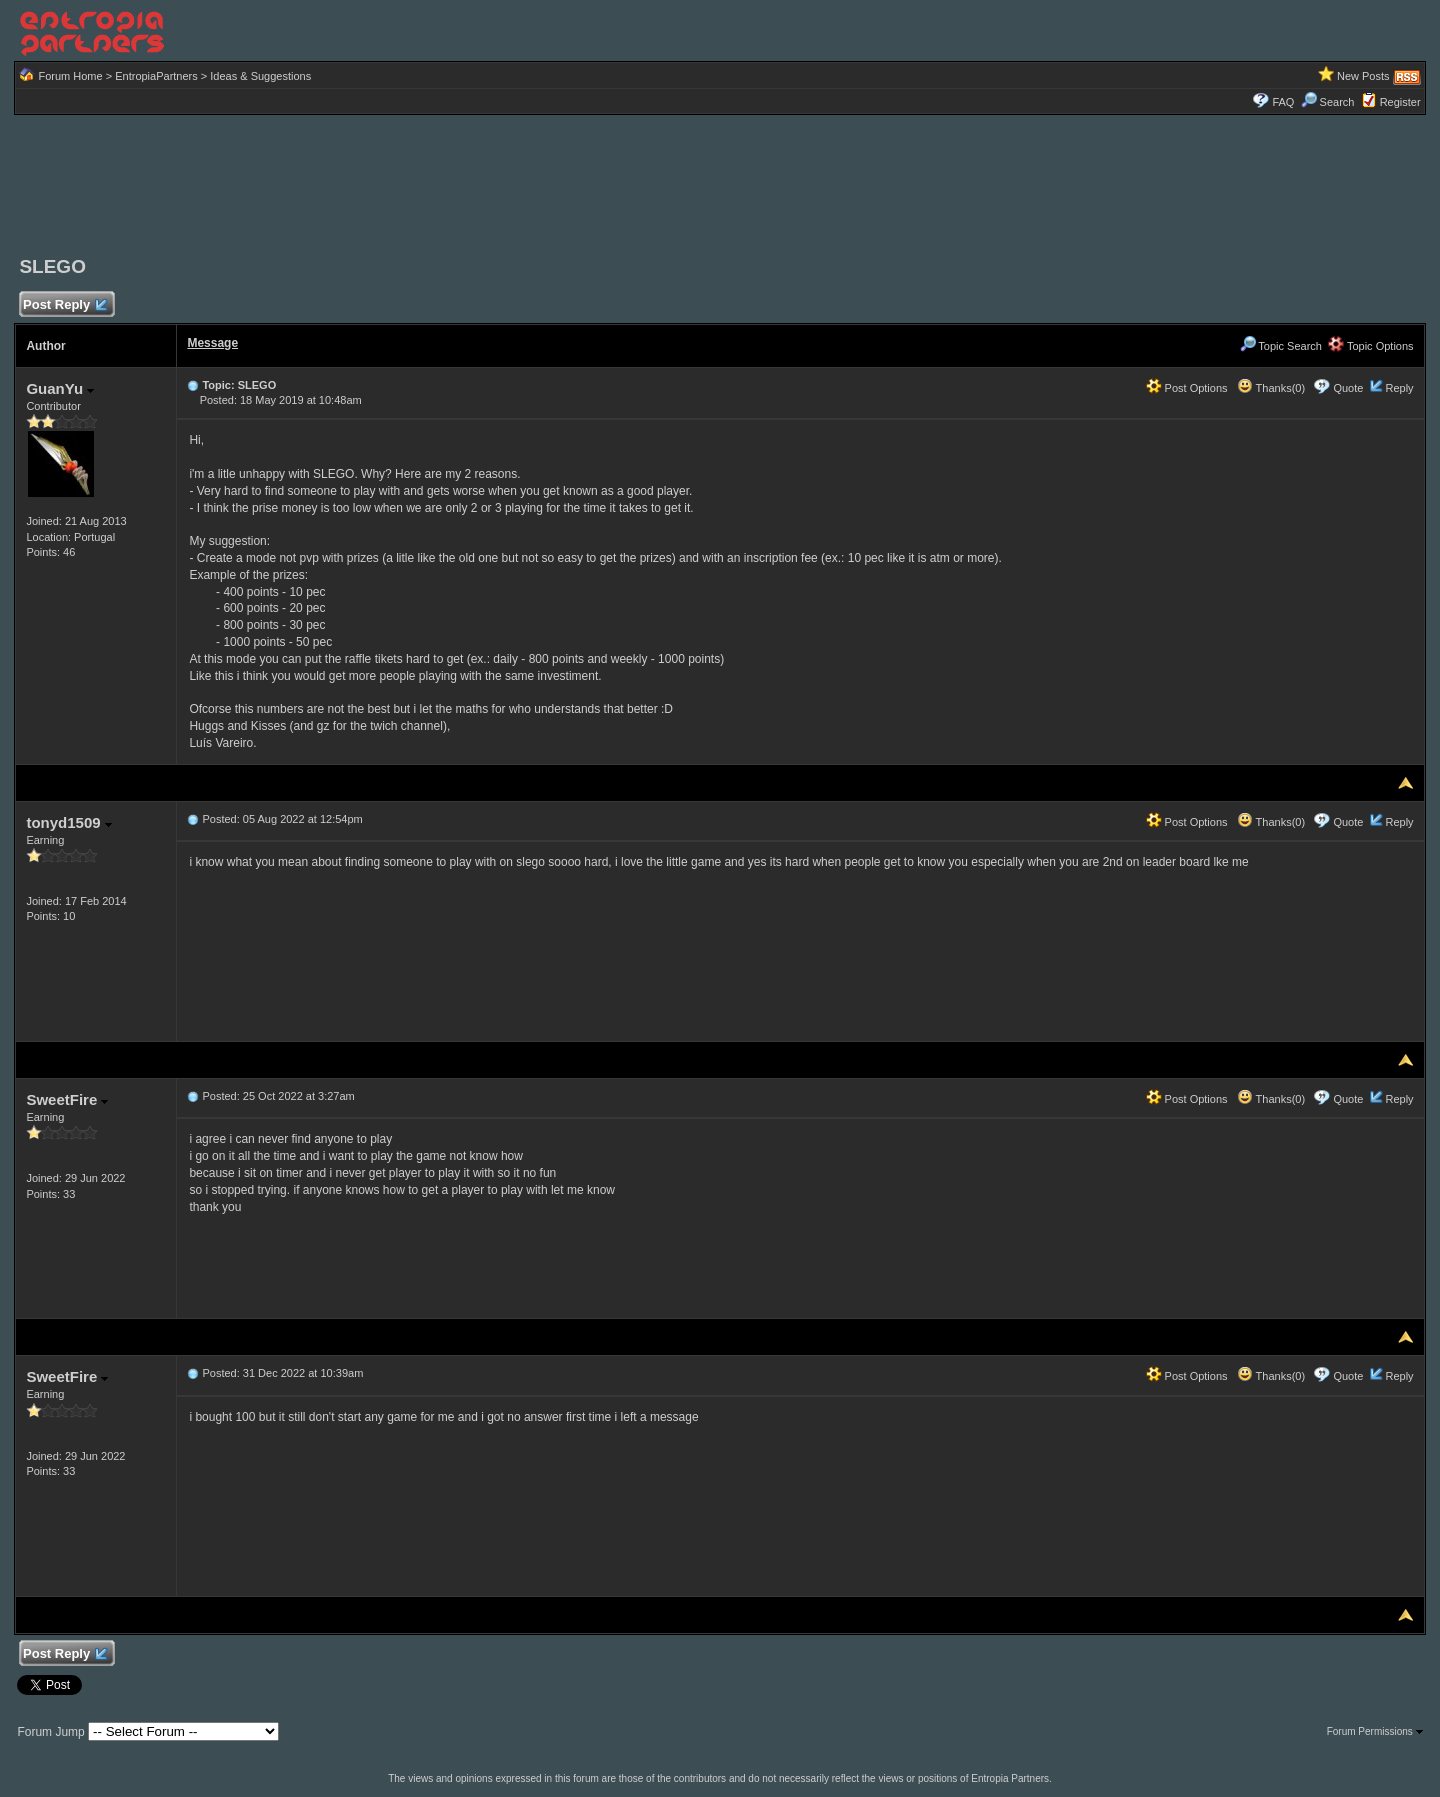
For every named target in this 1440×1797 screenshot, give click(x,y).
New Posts (1363, 76)
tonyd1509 (68, 822)
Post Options (1187, 388)
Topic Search (1281, 346)
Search (1328, 102)
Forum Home (70, 76)
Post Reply (64, 305)
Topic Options (1371, 346)
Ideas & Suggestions (260, 76)
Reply (1399, 388)
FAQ (1283, 102)
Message (212, 343)
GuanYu (60, 388)
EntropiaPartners (156, 76)
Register (1400, 102)
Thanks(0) (1271, 388)
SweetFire (67, 1099)
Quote (1348, 388)
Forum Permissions (1375, 1731)
